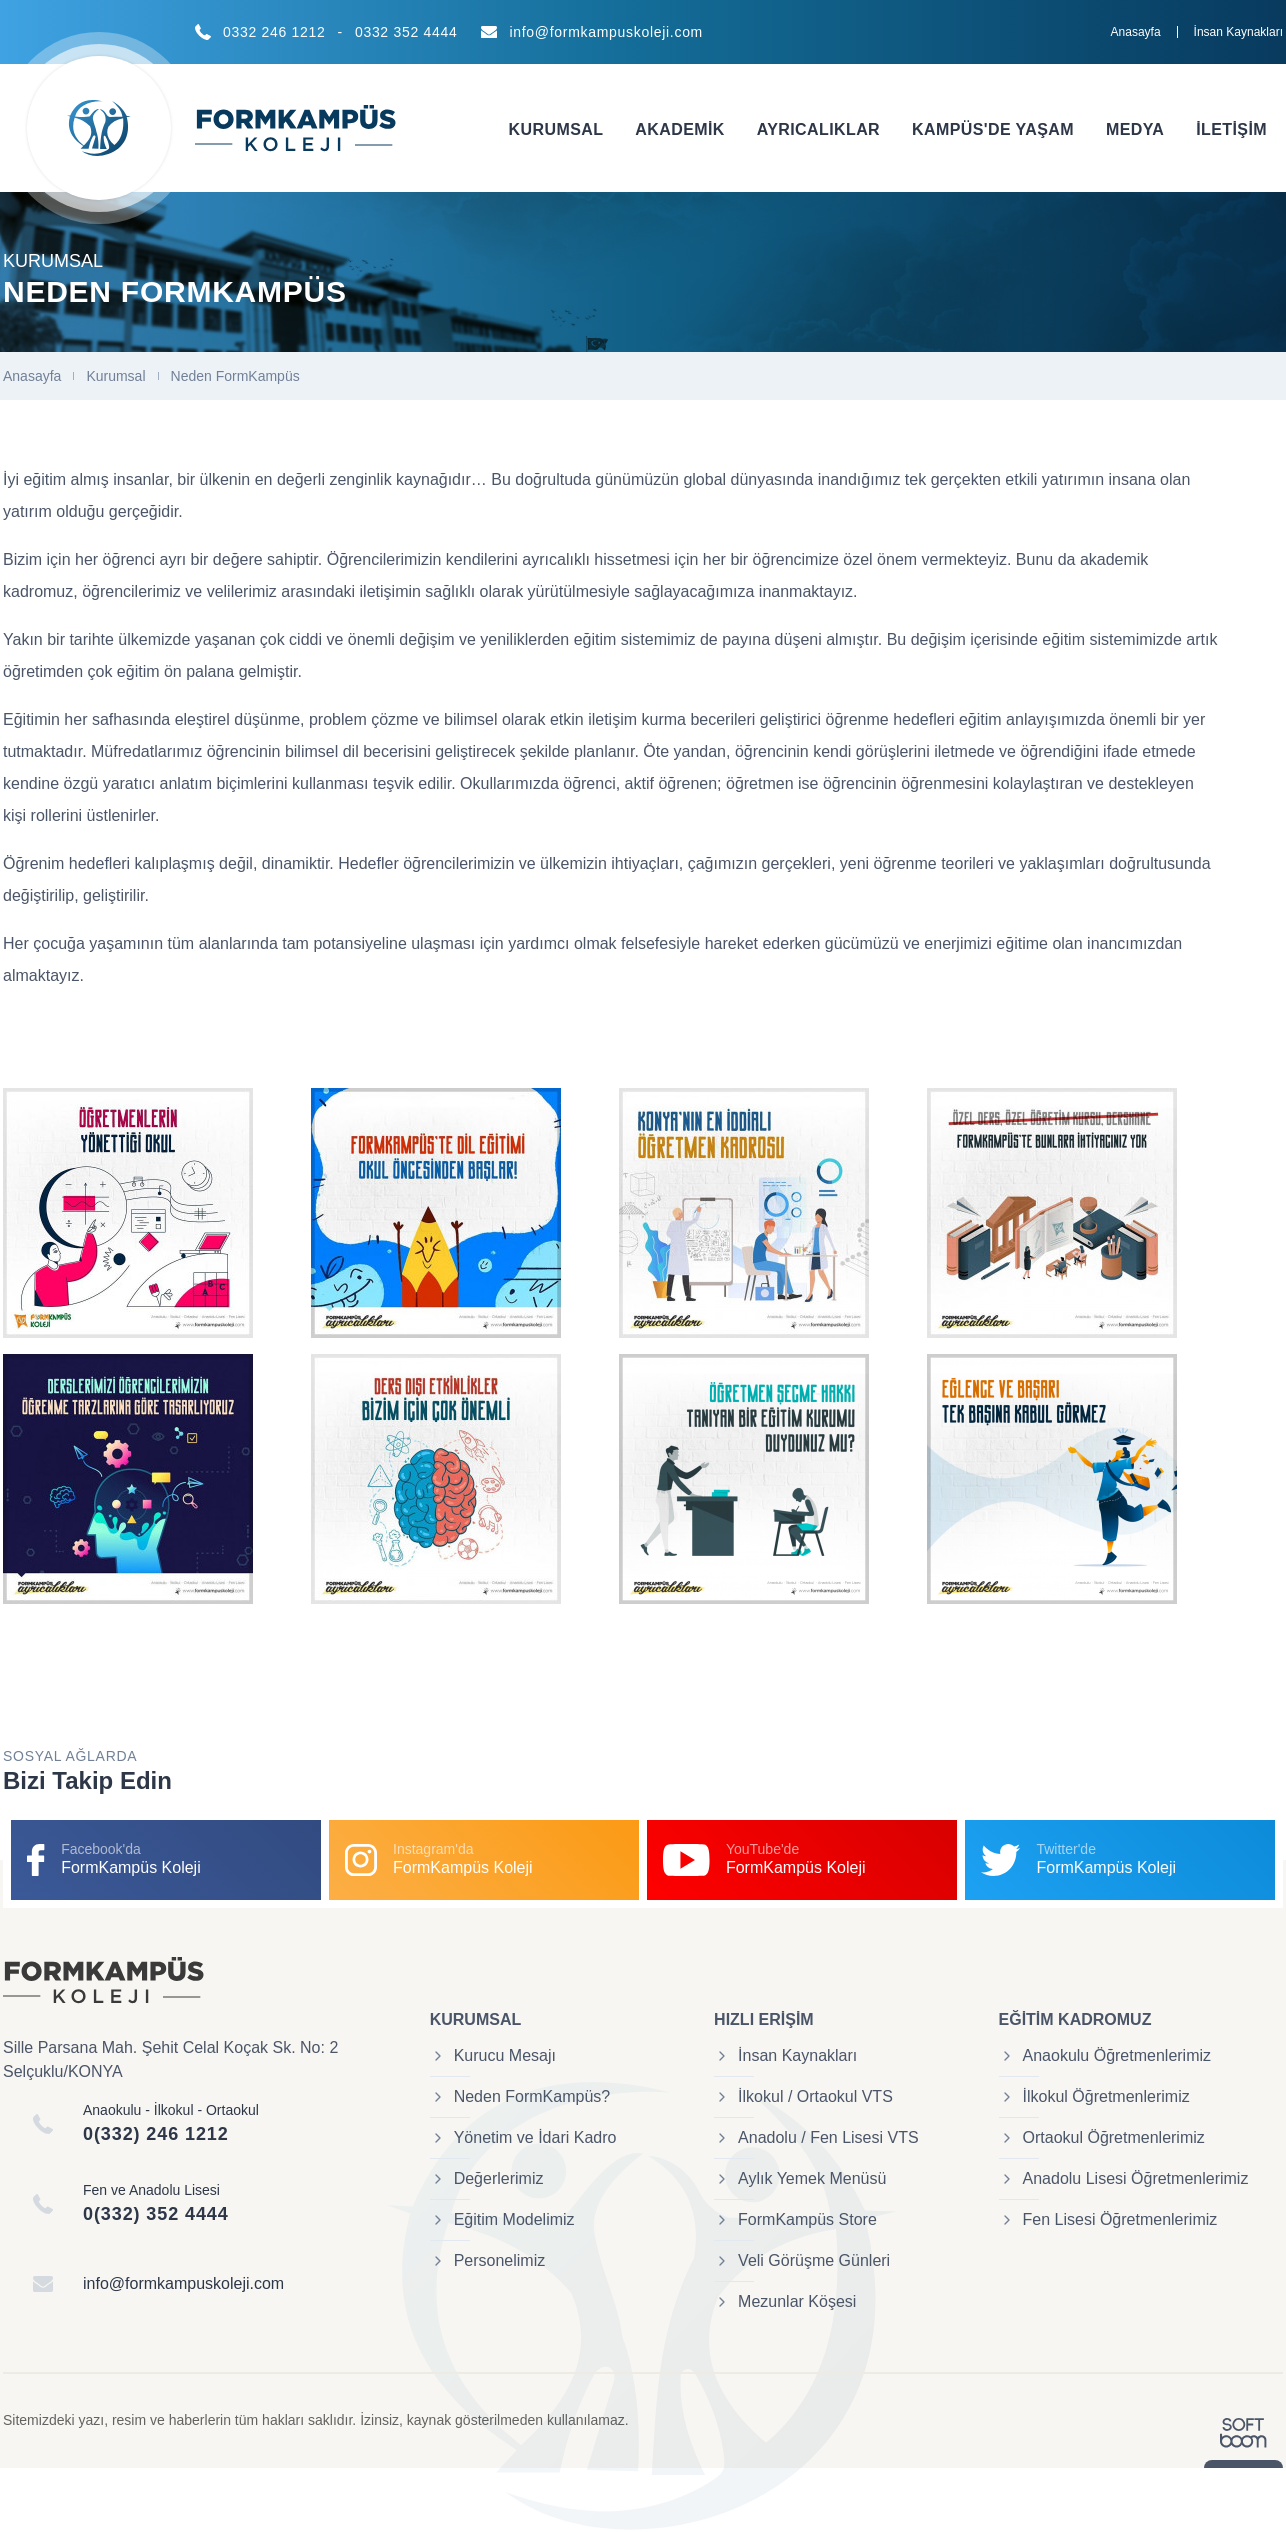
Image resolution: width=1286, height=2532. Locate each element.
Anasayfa (1136, 32)
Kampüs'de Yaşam (993, 129)
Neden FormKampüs (235, 376)
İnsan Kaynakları (1238, 32)
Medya (1135, 129)
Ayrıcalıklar (818, 129)
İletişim (1231, 129)
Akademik (679, 129)
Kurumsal (556, 129)
